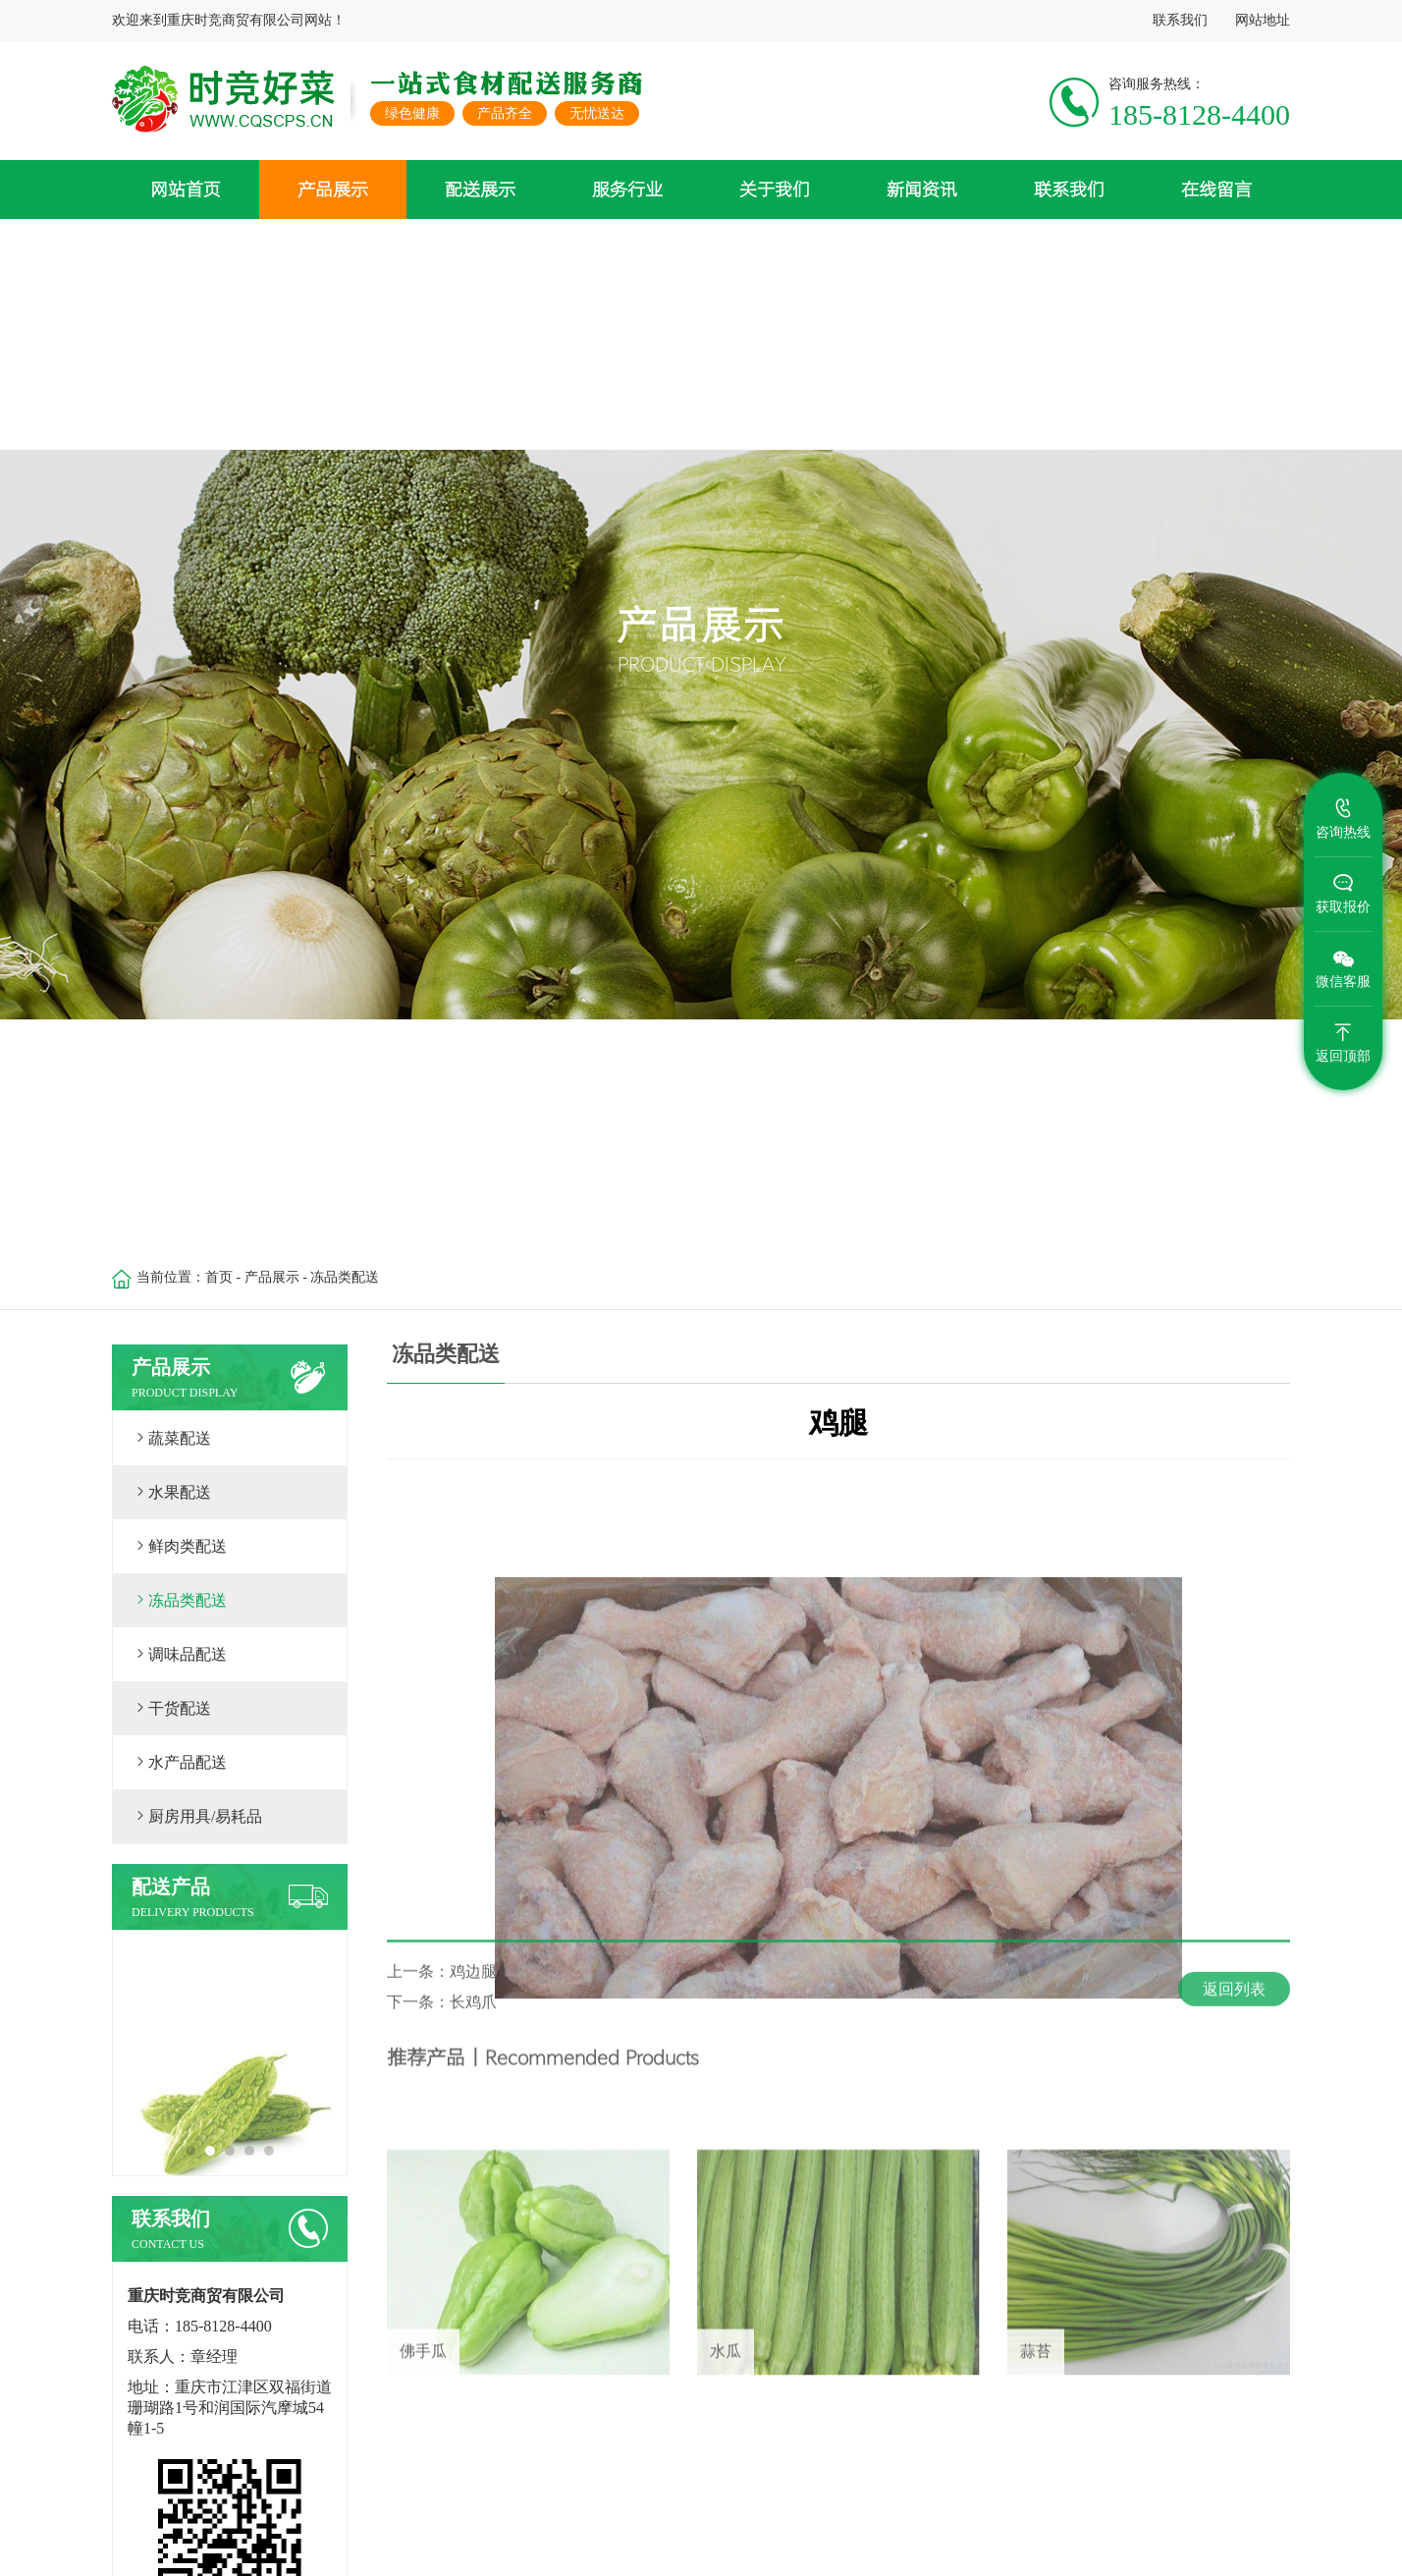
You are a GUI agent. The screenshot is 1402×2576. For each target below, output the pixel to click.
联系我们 (1180, 20)
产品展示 (271, 1277)
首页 (219, 1277)
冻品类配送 (344, 1277)
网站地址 (1262, 20)
